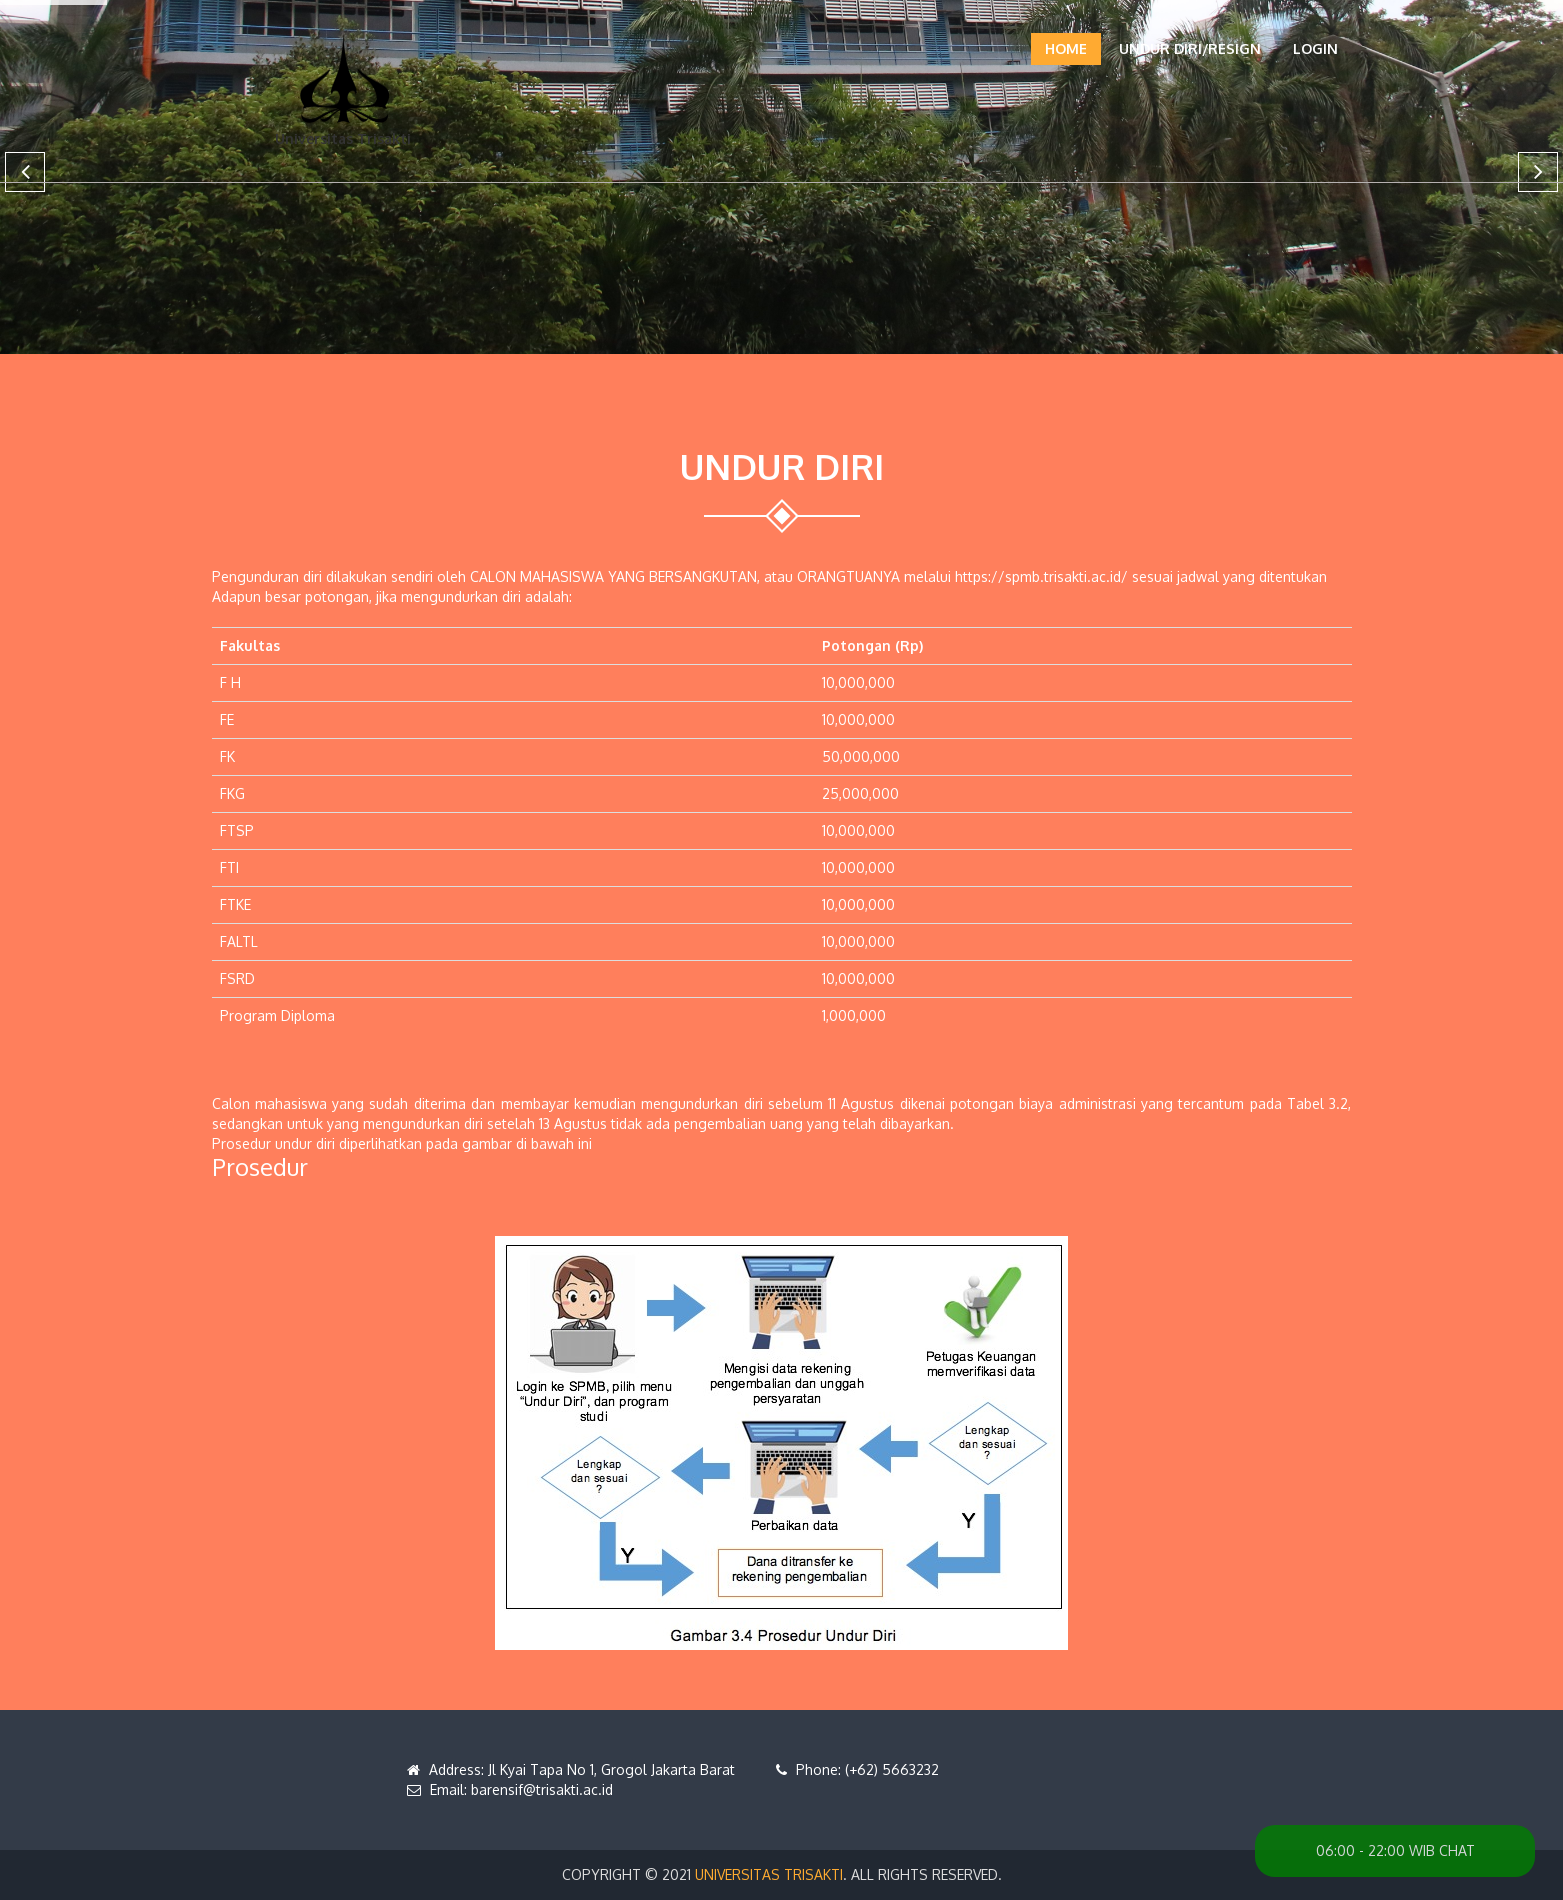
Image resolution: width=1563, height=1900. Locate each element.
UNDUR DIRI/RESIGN (1190, 48)
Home (1066, 48)
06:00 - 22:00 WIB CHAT (1395, 1850)
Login (1315, 48)
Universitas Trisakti (769, 1874)
